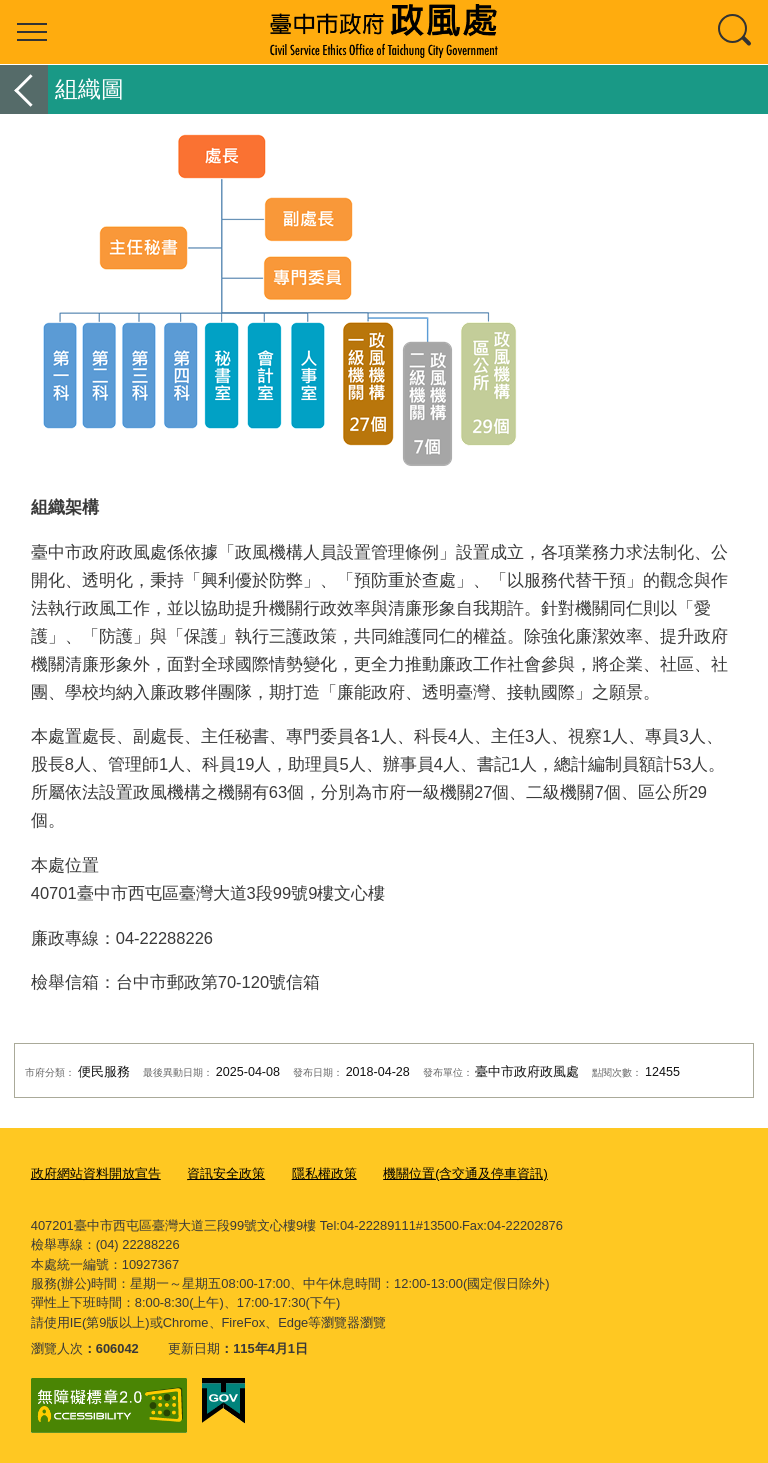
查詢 (736, 32)
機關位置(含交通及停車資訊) (465, 1173)
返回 (24, 89)
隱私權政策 (324, 1173)
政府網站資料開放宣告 (96, 1173)
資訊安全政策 (226, 1173)
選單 (32, 32)
